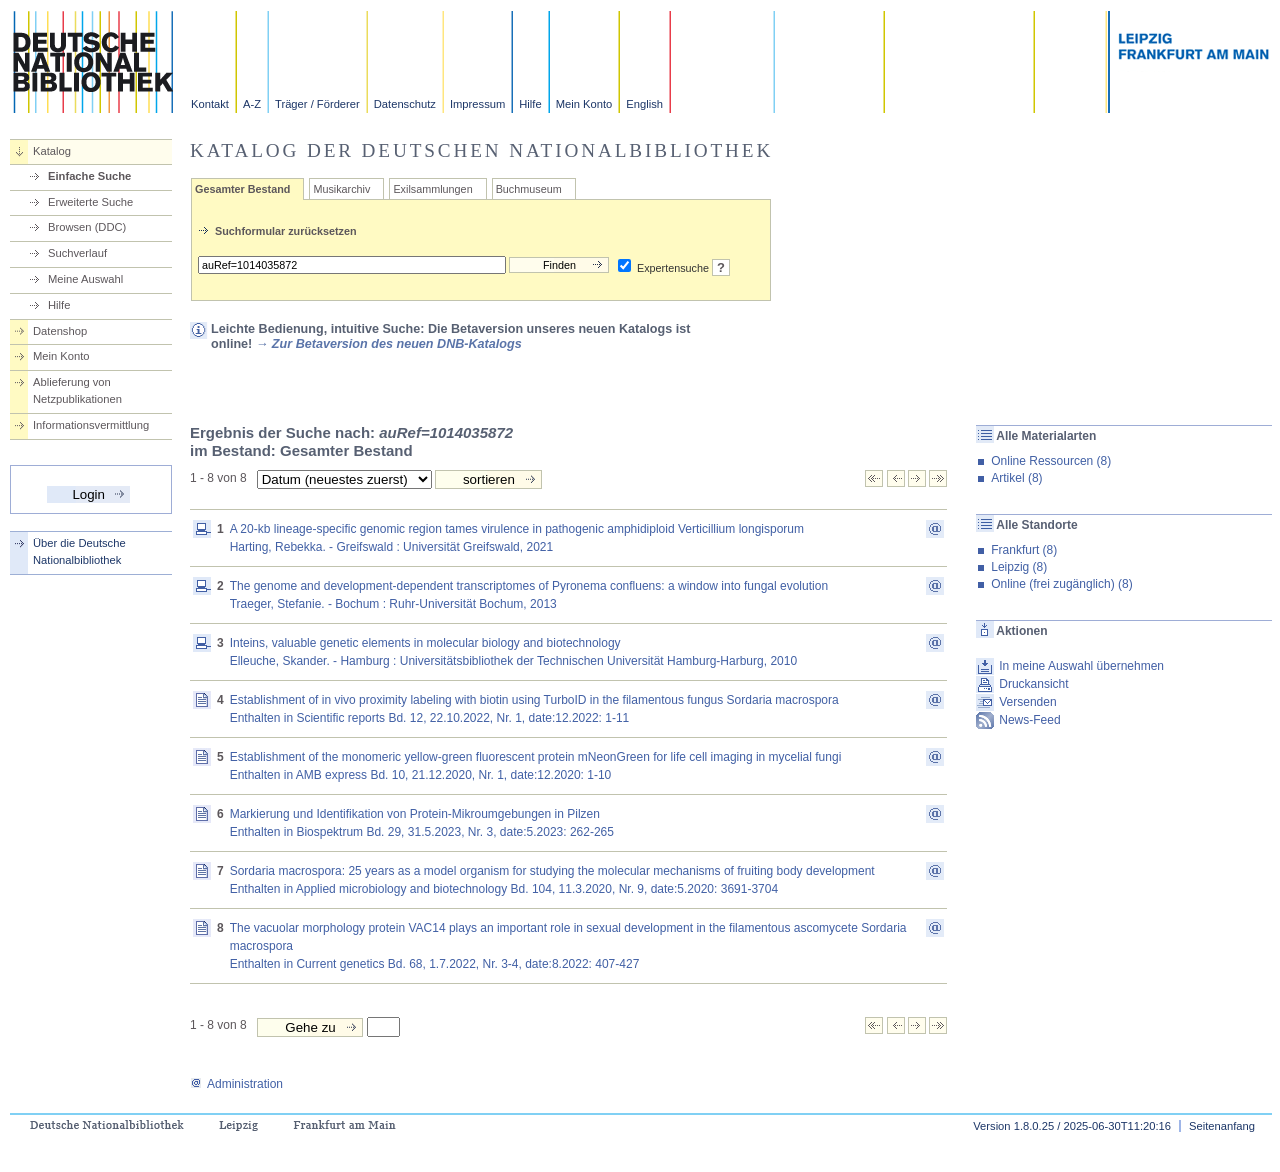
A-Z (252, 104)
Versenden (1027, 702)
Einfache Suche (89, 176)
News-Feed (1029, 720)
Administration (236, 1084)
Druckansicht (1033, 684)
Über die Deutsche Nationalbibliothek (79, 551)
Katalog (52, 151)
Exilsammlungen (432, 189)
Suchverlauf (77, 253)
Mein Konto (584, 104)
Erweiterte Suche (90, 202)
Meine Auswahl (85, 279)
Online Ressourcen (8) (1051, 461)
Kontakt (210, 104)
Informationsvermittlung (91, 425)
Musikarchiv (341, 189)
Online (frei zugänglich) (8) (1061, 584)
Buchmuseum (529, 189)
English (644, 104)
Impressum (477, 104)
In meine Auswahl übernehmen (1081, 666)
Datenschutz (405, 104)
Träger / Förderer (317, 104)
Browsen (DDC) (87, 227)
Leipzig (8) (1019, 567)
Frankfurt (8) (1024, 550)
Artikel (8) (1016, 478)
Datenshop (60, 331)
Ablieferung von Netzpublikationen (77, 390)
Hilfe (530, 104)
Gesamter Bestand (242, 189)
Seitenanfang (1222, 1126)
